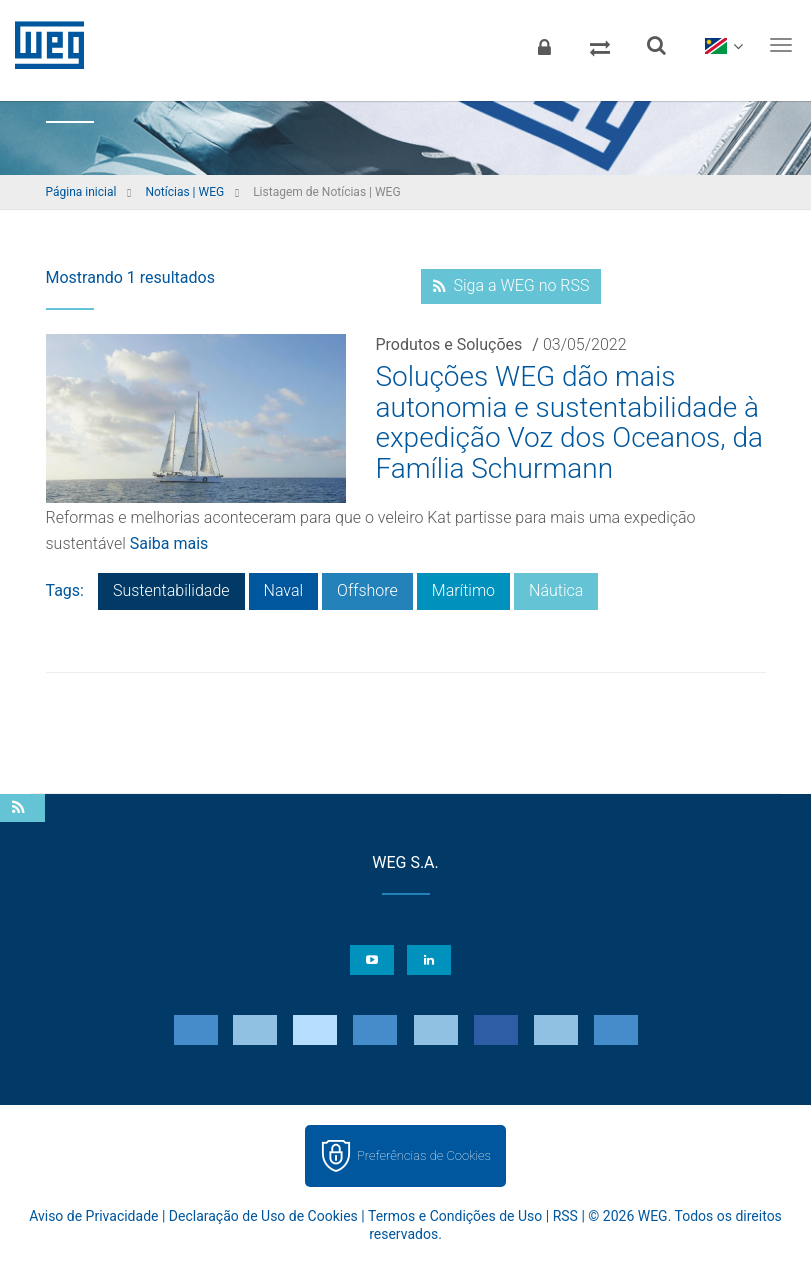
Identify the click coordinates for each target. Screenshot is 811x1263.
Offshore (367, 590)
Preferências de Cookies (424, 1155)
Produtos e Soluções (449, 344)
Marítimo (463, 590)
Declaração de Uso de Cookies (263, 1216)
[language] (723, 45)
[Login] (544, 45)
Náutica (556, 590)
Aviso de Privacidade (93, 1216)
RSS (565, 1216)
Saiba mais (169, 543)
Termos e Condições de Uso (455, 1216)
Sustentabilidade (171, 590)
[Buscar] (656, 45)
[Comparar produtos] (600, 45)
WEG (42, 45)
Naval (284, 590)
